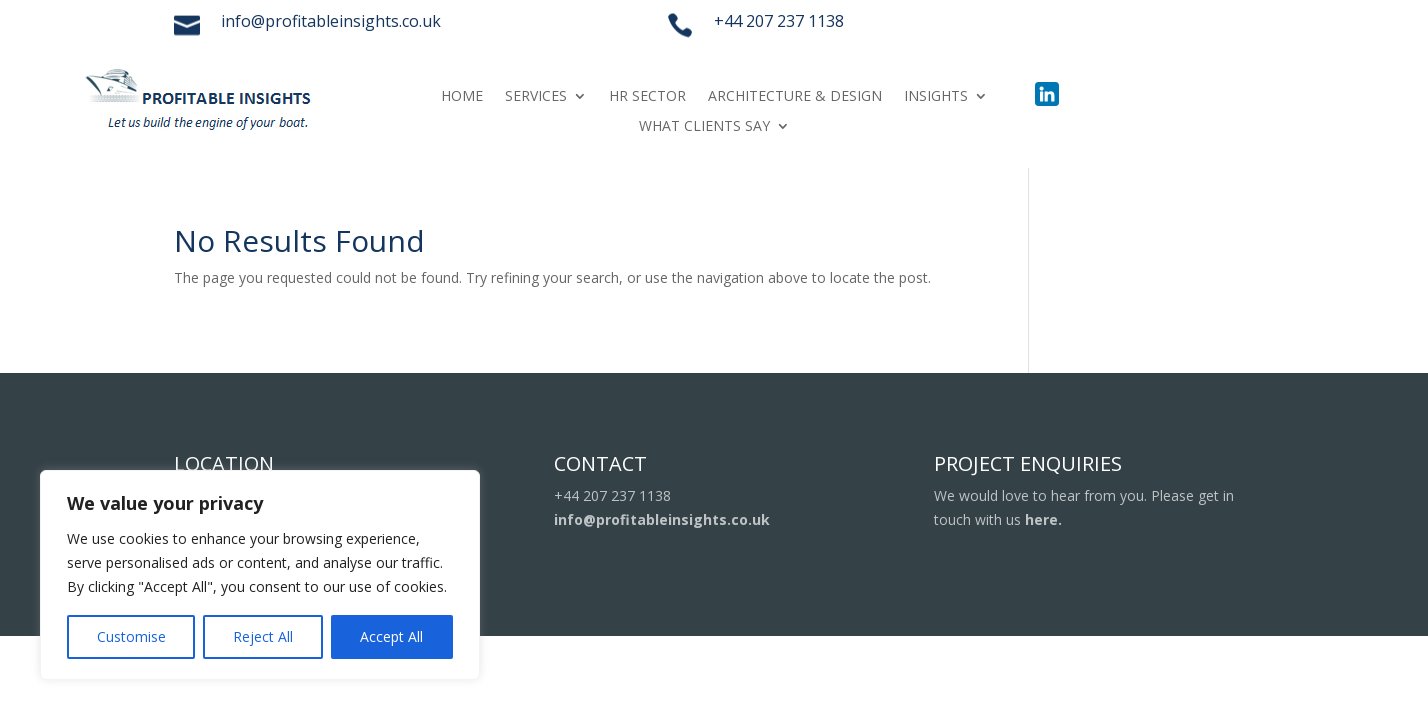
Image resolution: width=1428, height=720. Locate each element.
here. (1043, 519)
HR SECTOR (647, 97)
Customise (131, 636)
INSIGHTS (936, 97)
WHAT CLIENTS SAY (704, 127)
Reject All (263, 636)
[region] (260, 575)
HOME (462, 97)
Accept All (391, 636)
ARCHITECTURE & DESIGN (795, 97)
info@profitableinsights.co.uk (662, 519)
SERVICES (536, 97)
